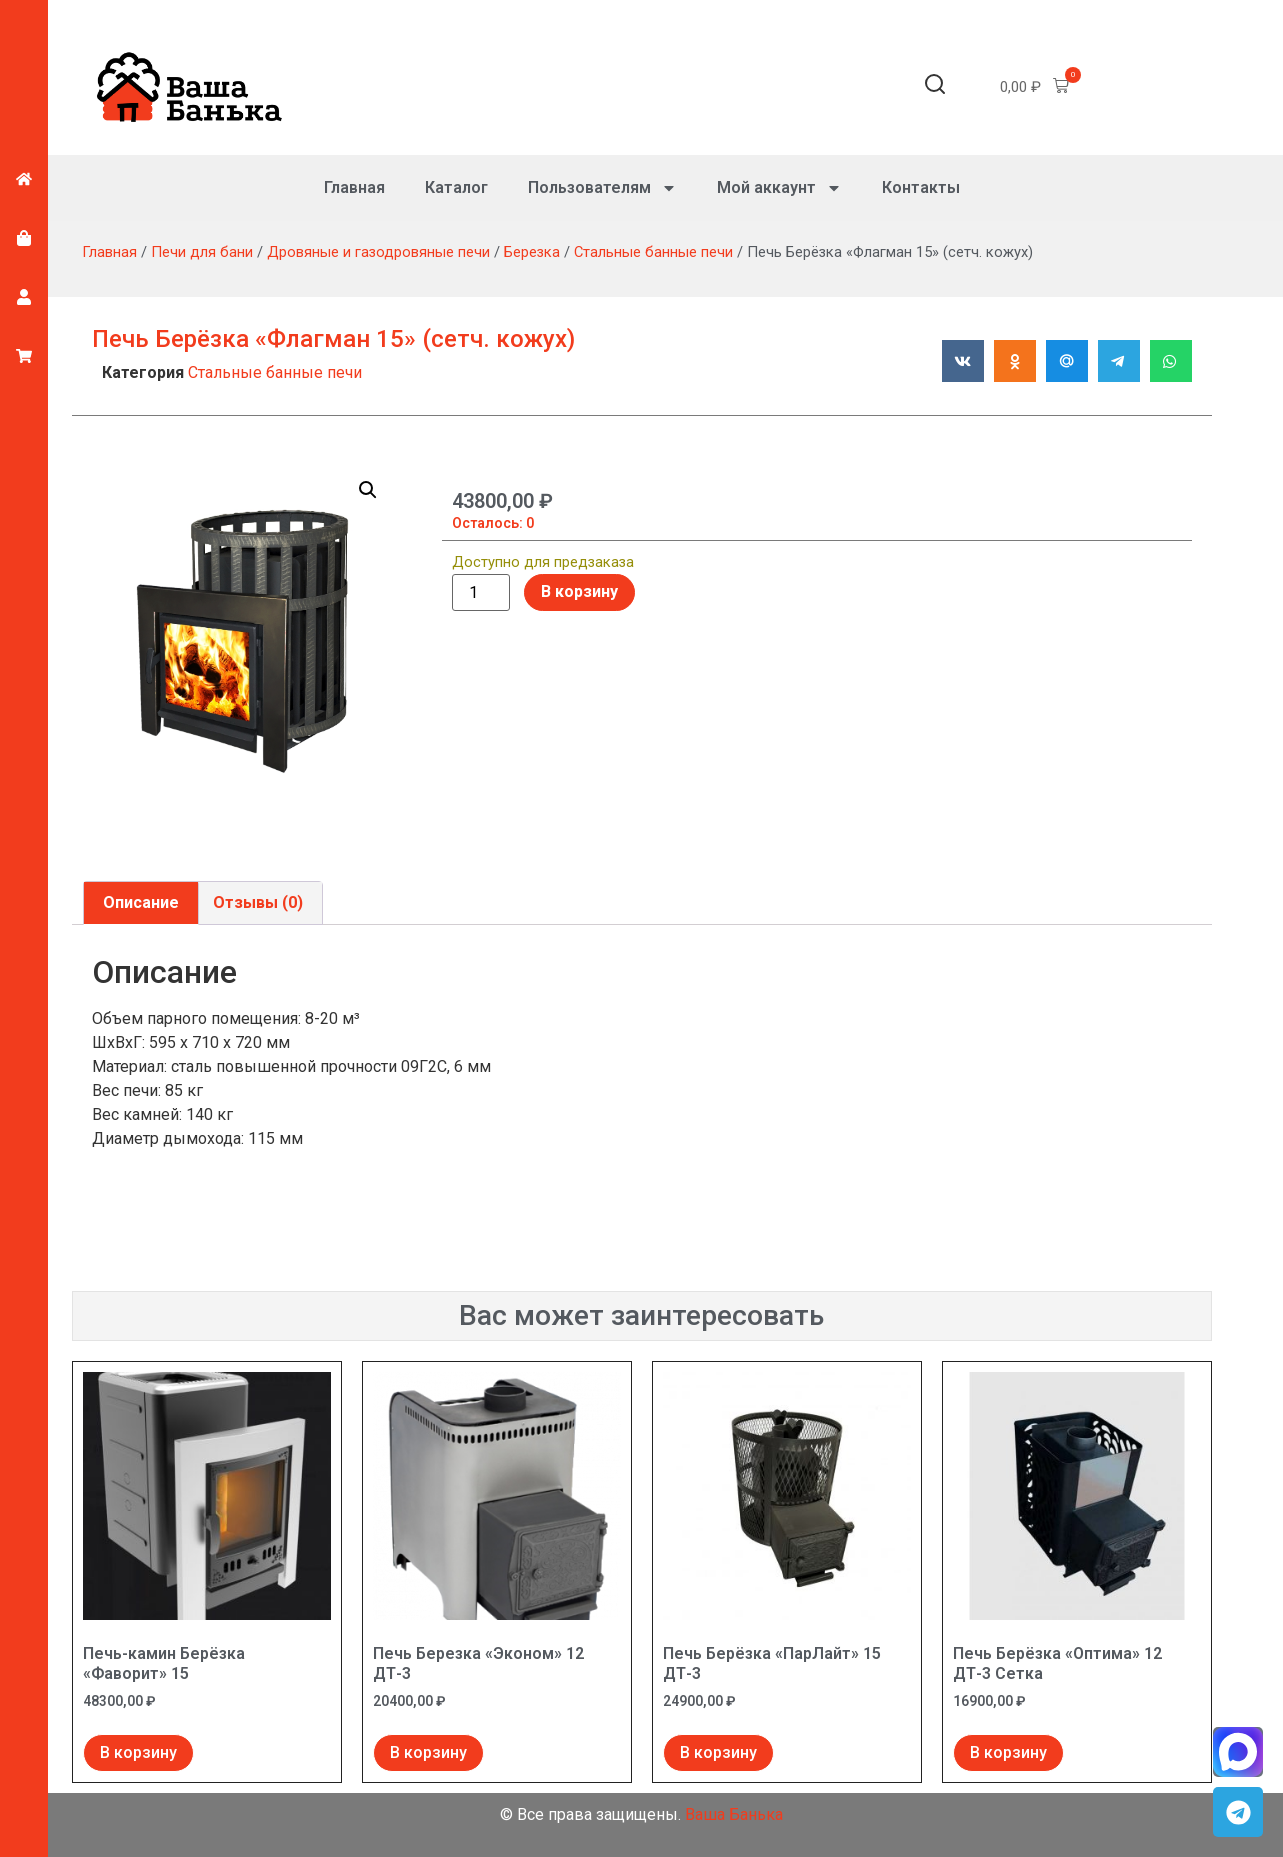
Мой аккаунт (779, 188)
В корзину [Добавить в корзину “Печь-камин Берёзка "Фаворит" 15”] (138, 1752)
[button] (935, 87)
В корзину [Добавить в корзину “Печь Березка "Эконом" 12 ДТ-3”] (428, 1752)
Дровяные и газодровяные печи (378, 252)
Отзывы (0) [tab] (258, 902)
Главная (354, 187)
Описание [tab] (141, 902)
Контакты (921, 187)
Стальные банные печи (653, 252)
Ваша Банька (734, 1814)
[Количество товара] (481, 593)
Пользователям (602, 188)
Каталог (456, 187)
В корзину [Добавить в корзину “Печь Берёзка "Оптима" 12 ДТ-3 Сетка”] (1008, 1752)
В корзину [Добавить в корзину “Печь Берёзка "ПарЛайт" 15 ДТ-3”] (718, 1752)
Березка (532, 252)
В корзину (579, 591)
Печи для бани (202, 252)
